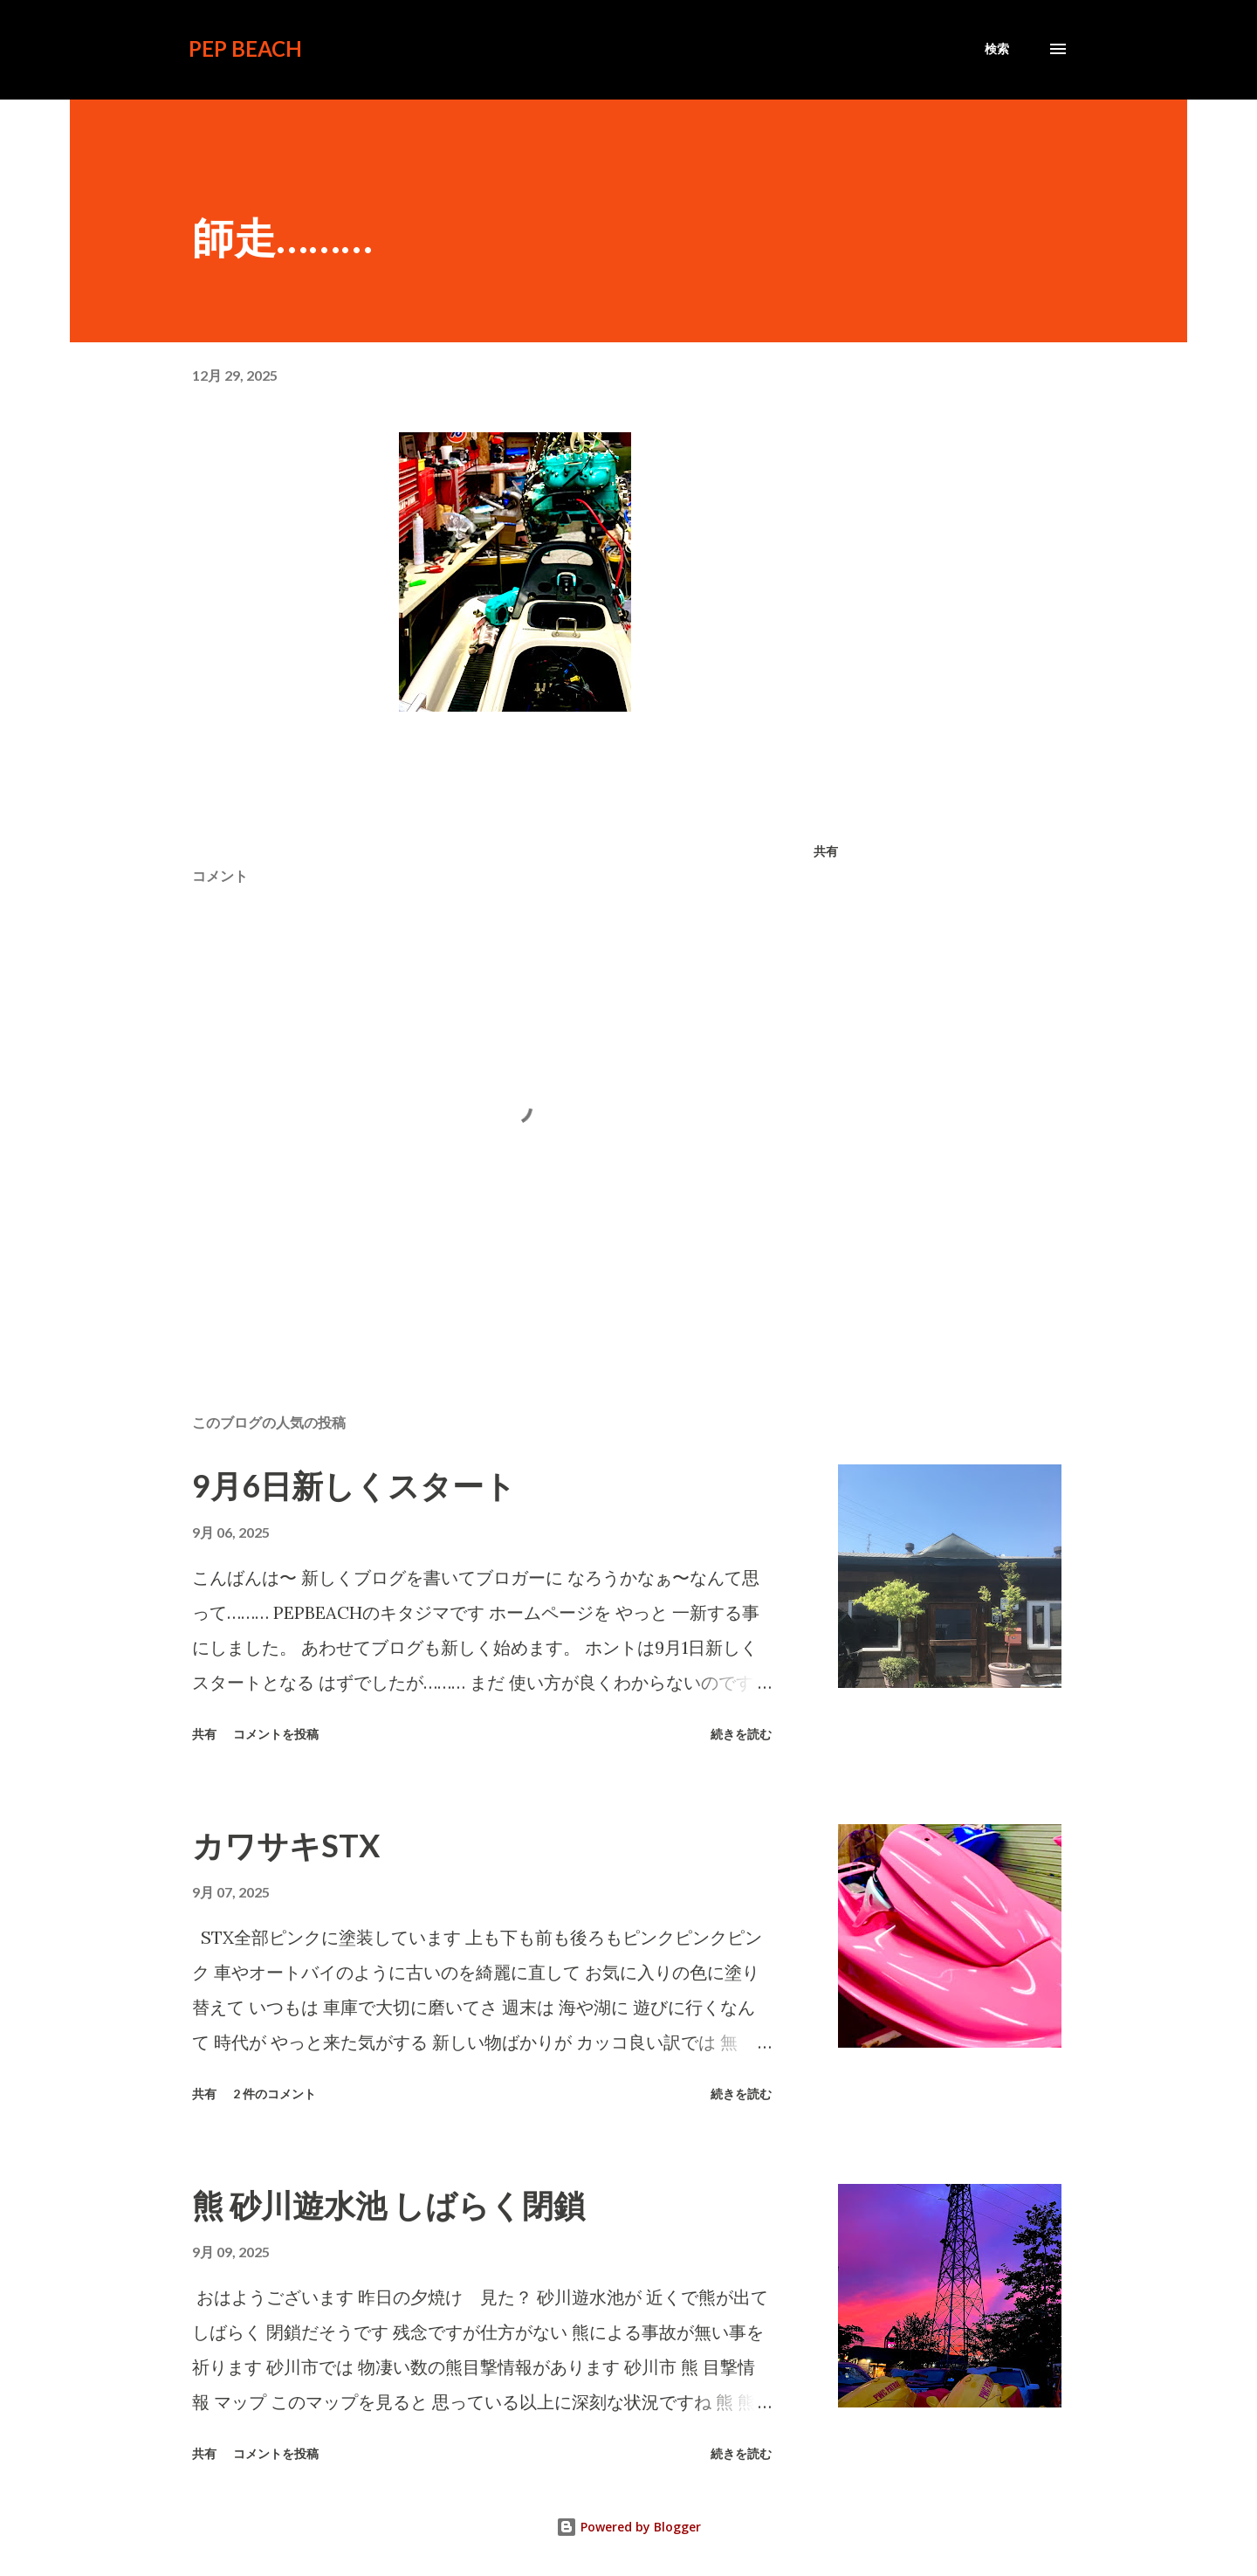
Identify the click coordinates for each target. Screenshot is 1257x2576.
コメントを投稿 (276, 1733)
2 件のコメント (274, 2093)
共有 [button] (826, 851)
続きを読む (741, 1733)
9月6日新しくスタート (354, 1485)
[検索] (997, 48)
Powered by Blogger (628, 2526)
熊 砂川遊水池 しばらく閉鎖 (388, 2205)
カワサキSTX (286, 1845)
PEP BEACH (245, 48)
